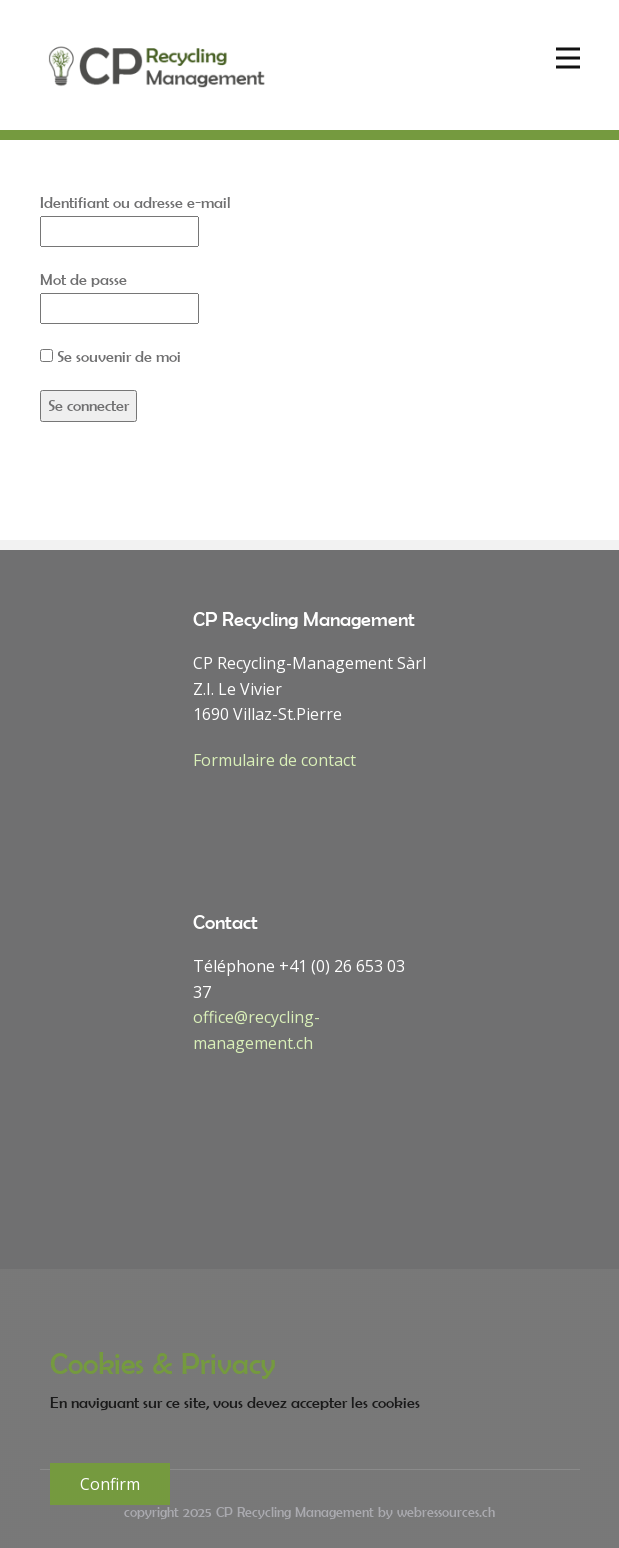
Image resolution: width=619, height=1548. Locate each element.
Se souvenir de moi (110, 356)
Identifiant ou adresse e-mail (135, 202)
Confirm (110, 1484)
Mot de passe (83, 279)
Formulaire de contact (274, 760)
